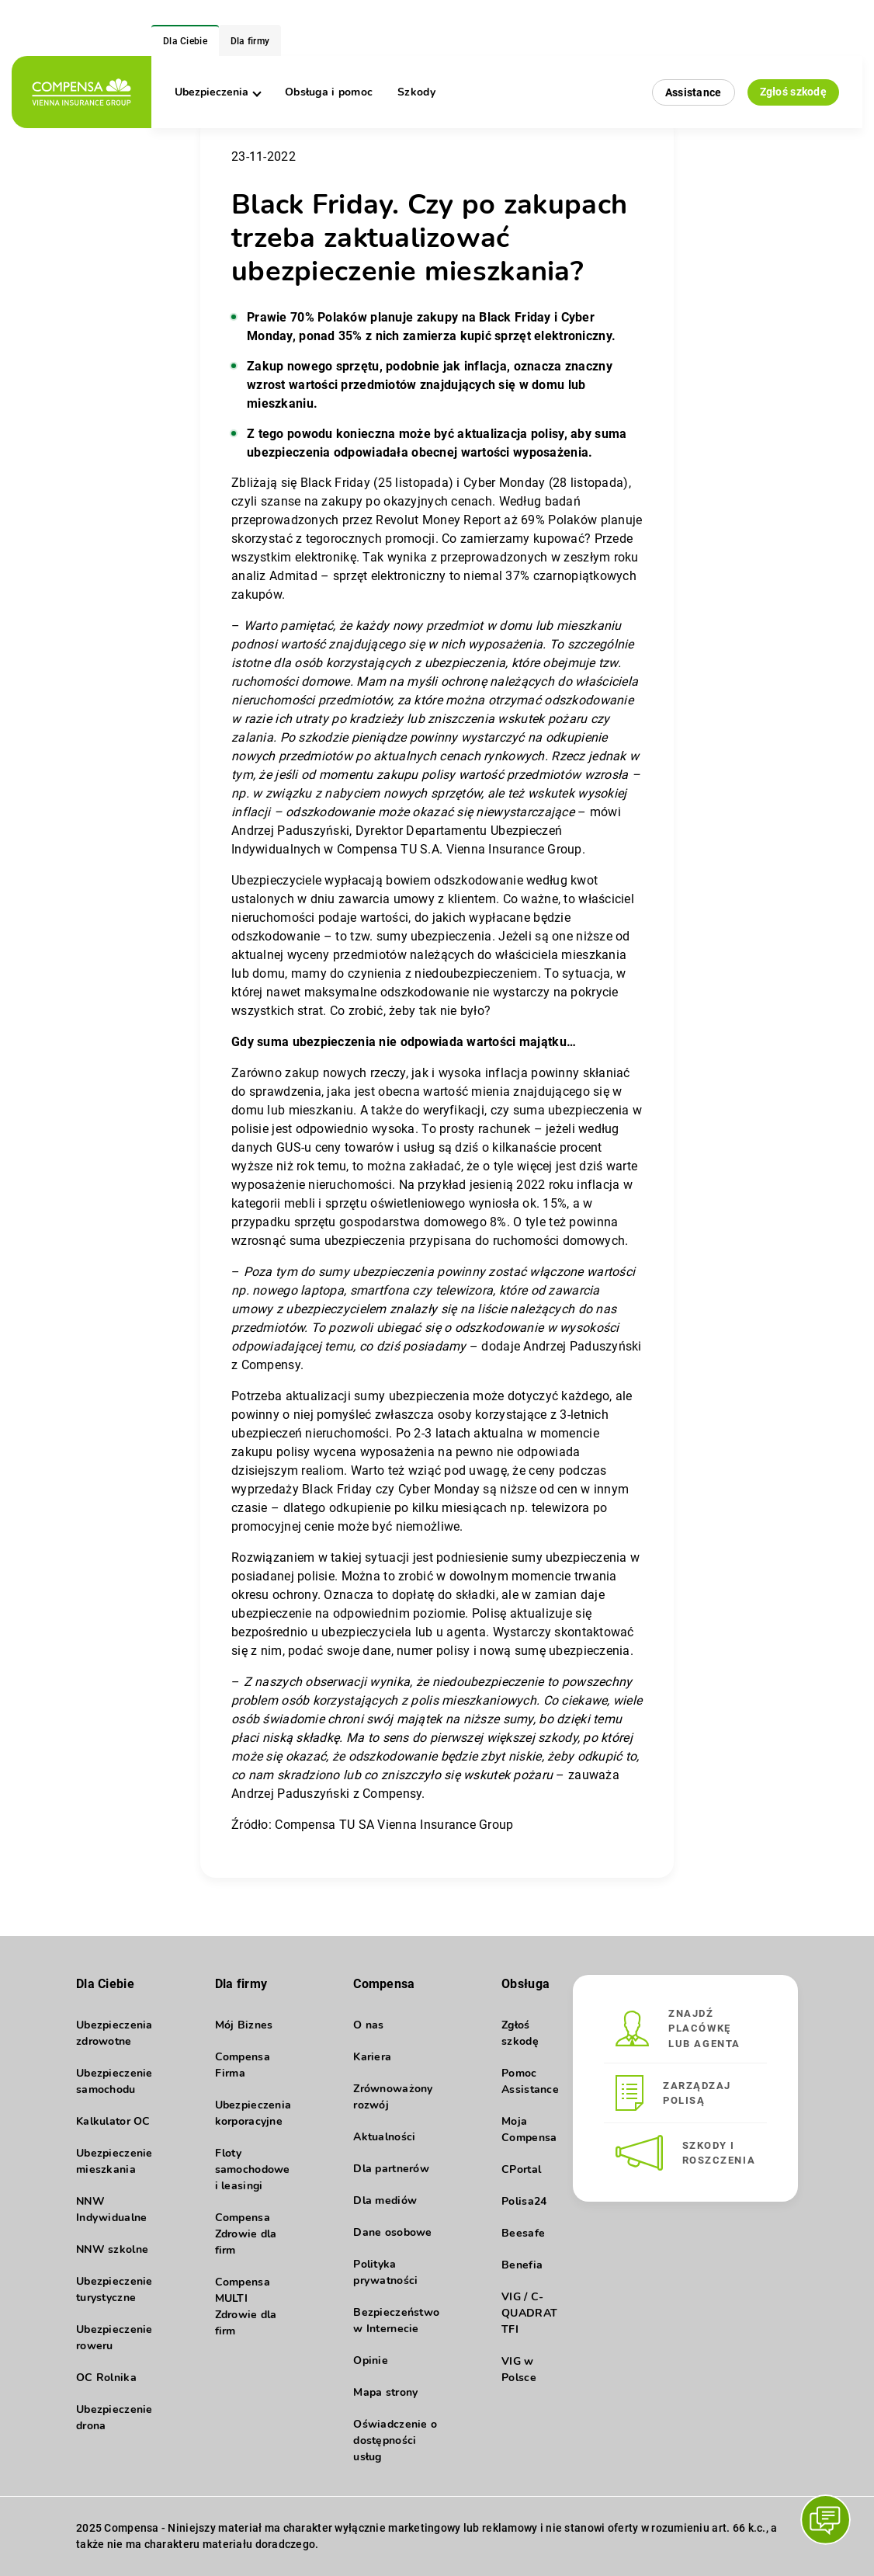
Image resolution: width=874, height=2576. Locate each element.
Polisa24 (523, 2201)
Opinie (370, 2360)
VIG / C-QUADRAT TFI (529, 2313)
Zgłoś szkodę (793, 91)
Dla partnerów (391, 2168)
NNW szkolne (112, 2249)
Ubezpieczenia (217, 92)
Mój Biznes (244, 2025)
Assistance (693, 92)
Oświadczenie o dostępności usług (395, 2440)
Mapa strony (385, 2392)
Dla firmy (250, 41)
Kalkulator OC (113, 2121)
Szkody (416, 92)
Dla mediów (385, 2200)
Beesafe (523, 2233)
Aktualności (384, 2136)
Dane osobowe (392, 2232)
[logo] (81, 92)
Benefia (522, 2265)
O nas (368, 2025)
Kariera (372, 2056)
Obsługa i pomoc (329, 92)
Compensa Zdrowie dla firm (246, 2234)
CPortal (521, 2169)
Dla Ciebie (185, 41)
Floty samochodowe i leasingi (252, 2169)
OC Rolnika (106, 2377)
